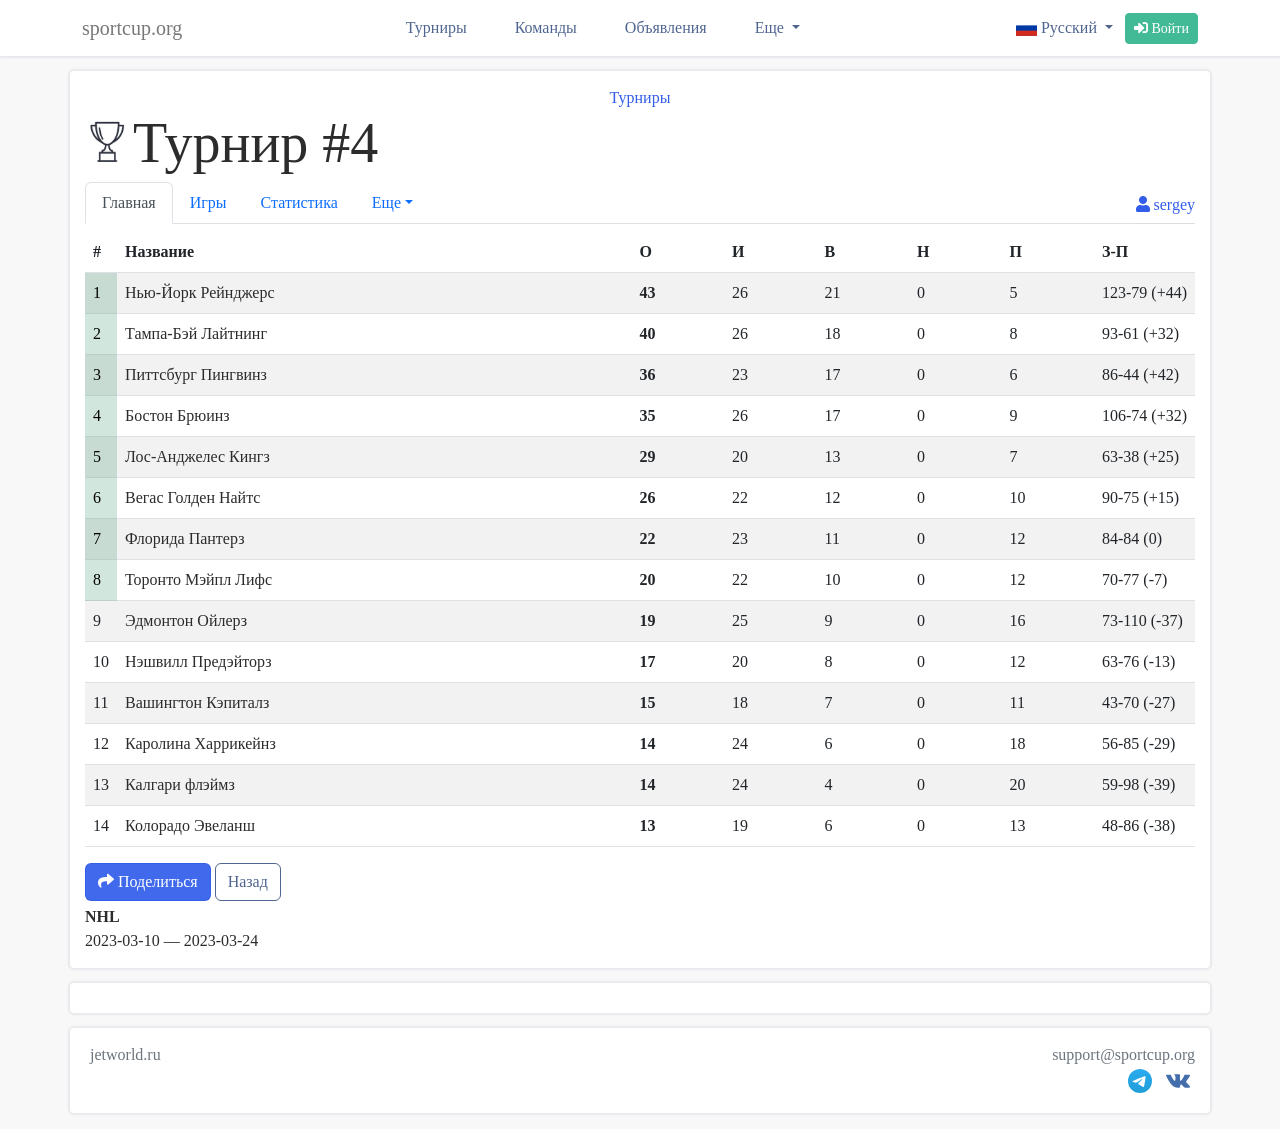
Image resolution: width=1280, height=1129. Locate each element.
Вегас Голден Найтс (192, 497)
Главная (129, 202)
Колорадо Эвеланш (190, 825)
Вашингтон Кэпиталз (197, 702)
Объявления (666, 27)
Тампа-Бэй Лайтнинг (196, 333)
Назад (248, 881)
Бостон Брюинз (177, 415)
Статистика (299, 202)
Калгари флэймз (180, 784)
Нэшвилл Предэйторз (198, 661)
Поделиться (148, 881)
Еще (771, 27)
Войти (1161, 28)
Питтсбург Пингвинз (196, 374)
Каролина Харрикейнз (200, 743)
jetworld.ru (125, 1054)
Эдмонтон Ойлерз (186, 620)
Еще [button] (386, 202)
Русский (1058, 27)
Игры (208, 202)
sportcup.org (132, 28)
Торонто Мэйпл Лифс (198, 579)
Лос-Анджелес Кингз (197, 456)
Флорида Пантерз (184, 538)
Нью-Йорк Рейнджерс (200, 292)
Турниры (436, 27)
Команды (546, 27)
